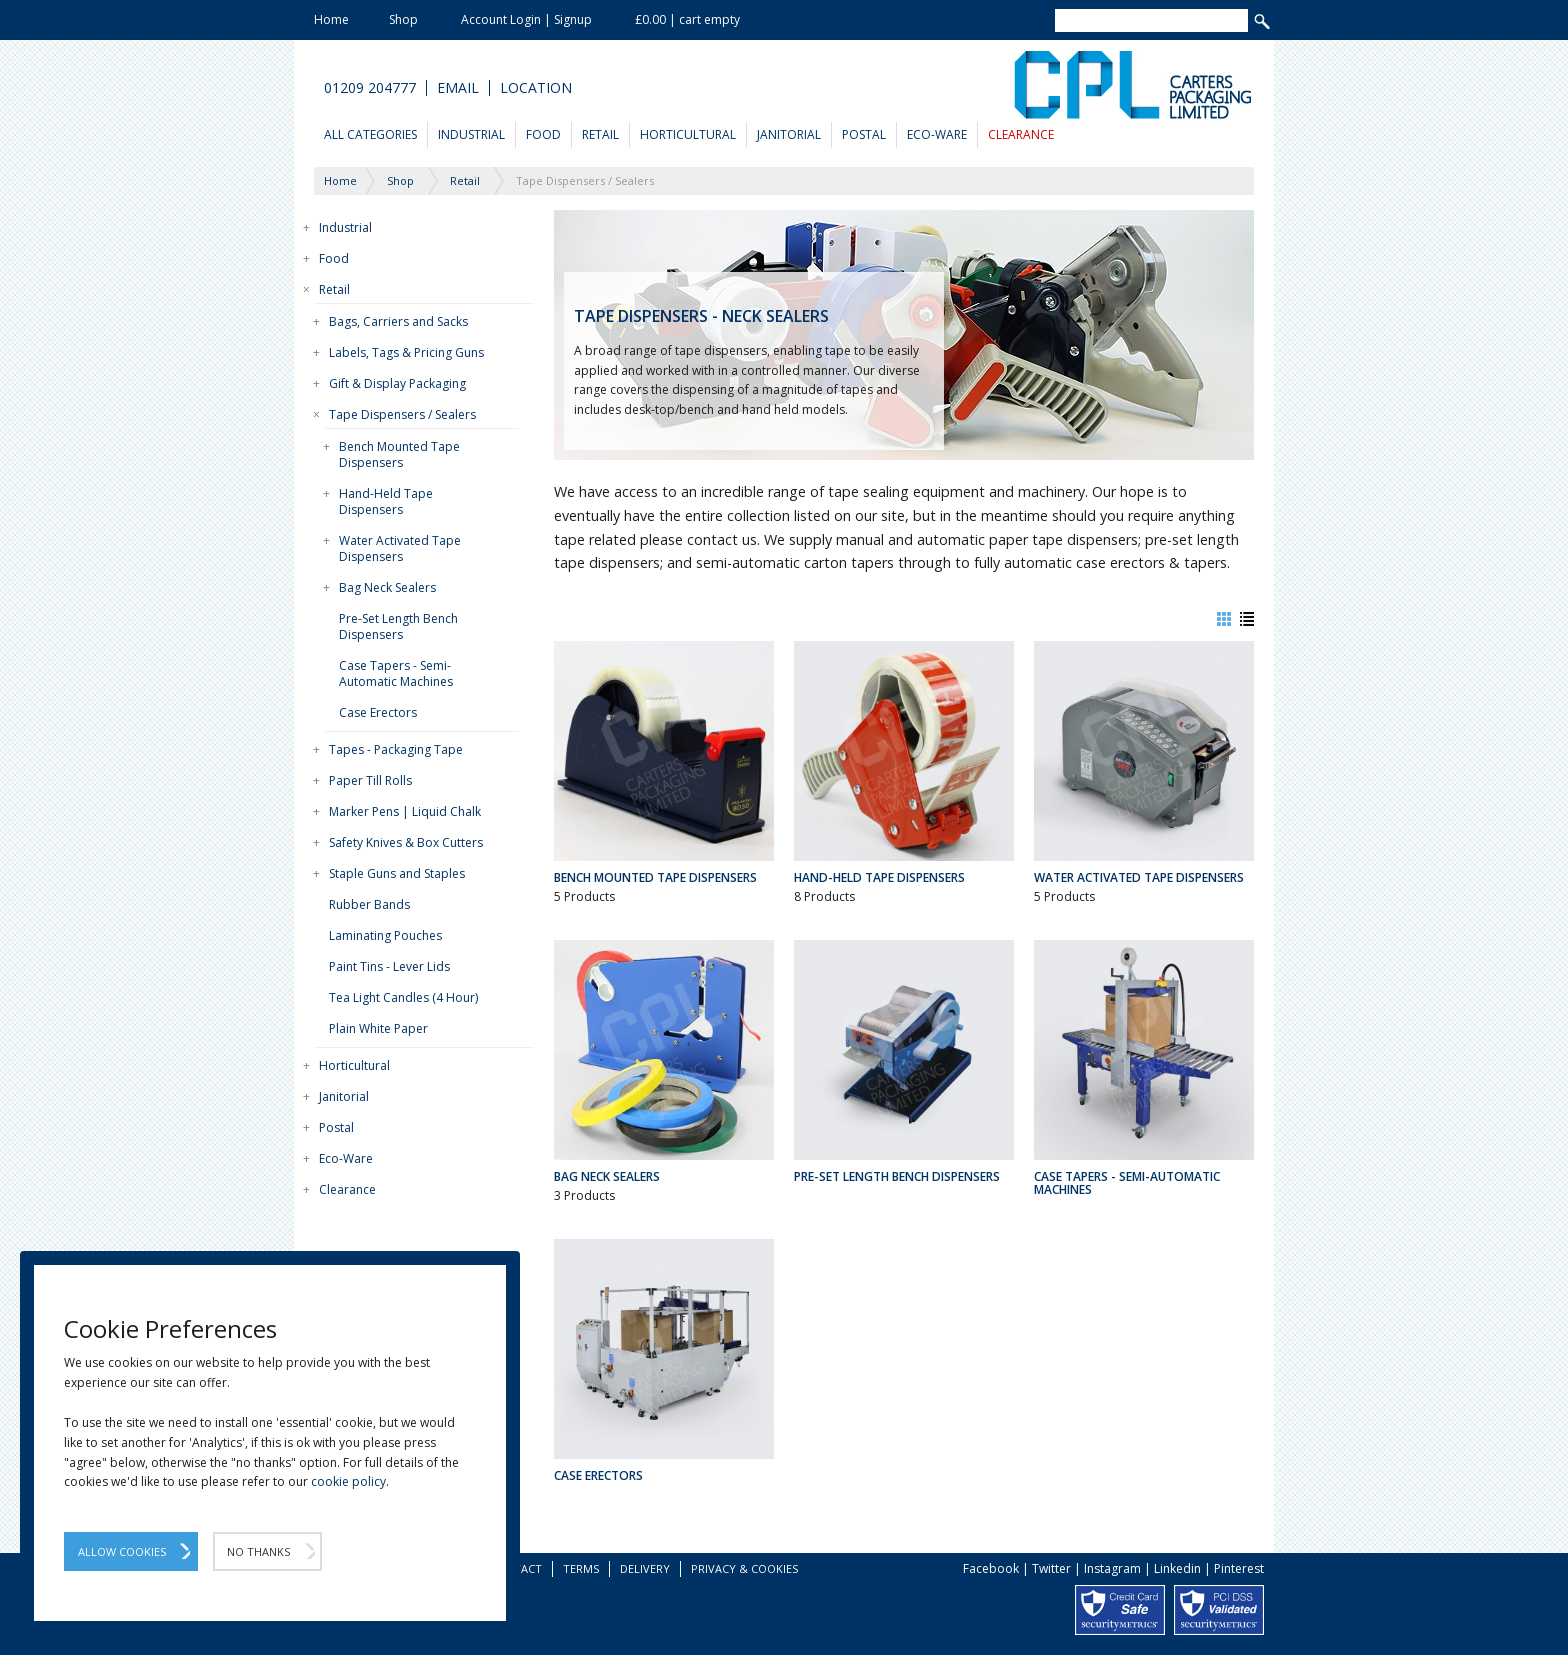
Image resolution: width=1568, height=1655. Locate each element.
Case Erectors (378, 712)
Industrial (471, 134)
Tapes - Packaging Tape (396, 749)
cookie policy (348, 1481)
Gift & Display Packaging (397, 383)
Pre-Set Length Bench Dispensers (398, 626)
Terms (581, 1568)
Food (543, 134)
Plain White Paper (378, 1028)
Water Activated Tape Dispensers (400, 548)
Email (458, 88)
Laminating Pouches (385, 935)
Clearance (1021, 134)
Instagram (1112, 1568)
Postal (864, 134)
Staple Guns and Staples (397, 873)
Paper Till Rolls (370, 780)
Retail (600, 134)
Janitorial (789, 134)
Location (536, 88)
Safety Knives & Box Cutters (406, 842)
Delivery (645, 1568)
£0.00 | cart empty (687, 19)
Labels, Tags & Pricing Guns (406, 352)
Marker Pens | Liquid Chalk (405, 811)
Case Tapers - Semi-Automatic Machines (396, 673)
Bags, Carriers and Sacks (398, 321)
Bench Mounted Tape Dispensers (399, 454)
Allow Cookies (122, 1551)
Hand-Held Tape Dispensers (386, 501)
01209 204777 (370, 88)
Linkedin (1177, 1568)
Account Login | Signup (526, 19)
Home (331, 19)
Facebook (991, 1568)
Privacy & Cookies (744, 1568)
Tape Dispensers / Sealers (402, 414)
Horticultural (688, 134)
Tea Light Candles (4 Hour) (403, 997)
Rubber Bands (369, 904)
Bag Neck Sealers (387, 587)
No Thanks (258, 1551)
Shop (403, 19)
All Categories (370, 134)
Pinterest (1239, 1568)
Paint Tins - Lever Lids (389, 966)
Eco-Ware (937, 134)
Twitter (1051, 1568)
